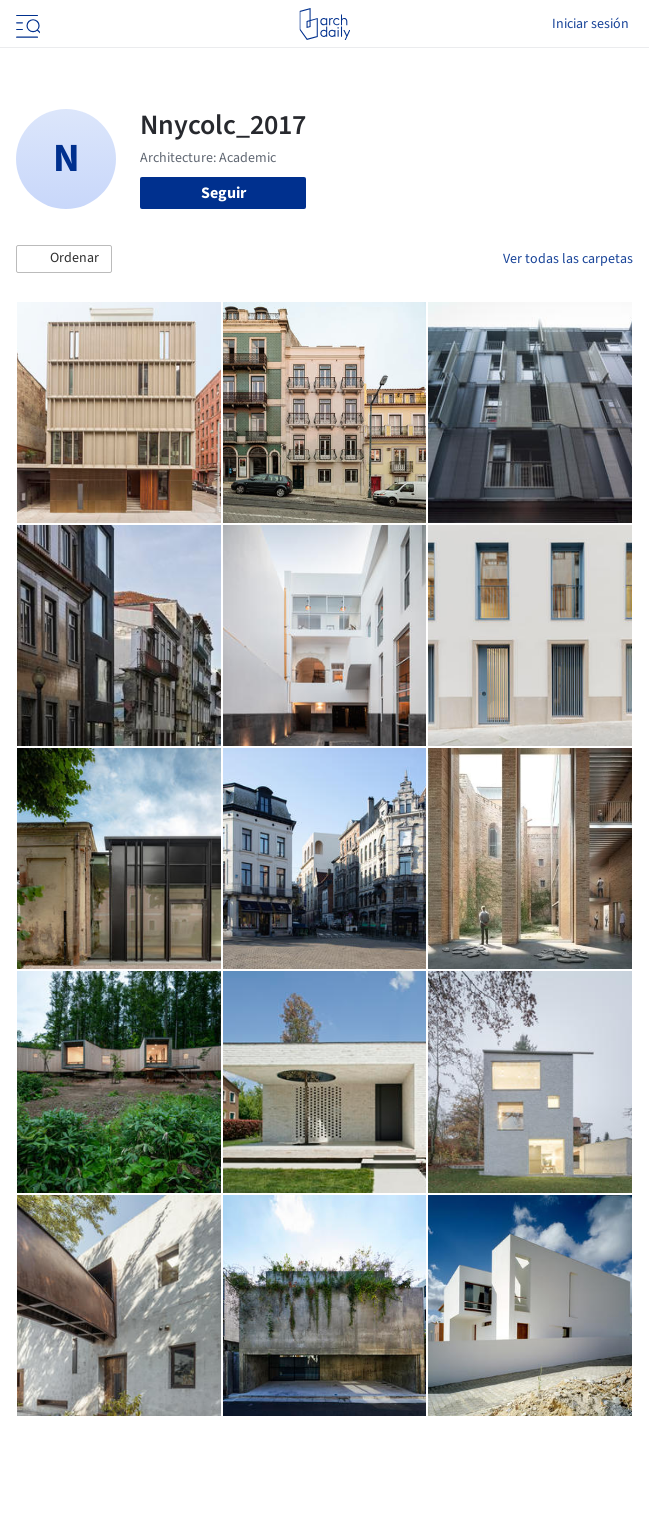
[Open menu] (26, 24)
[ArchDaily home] (324, 24)
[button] (64, 259)
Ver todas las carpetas (568, 259)
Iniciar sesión (590, 24)
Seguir (223, 193)
